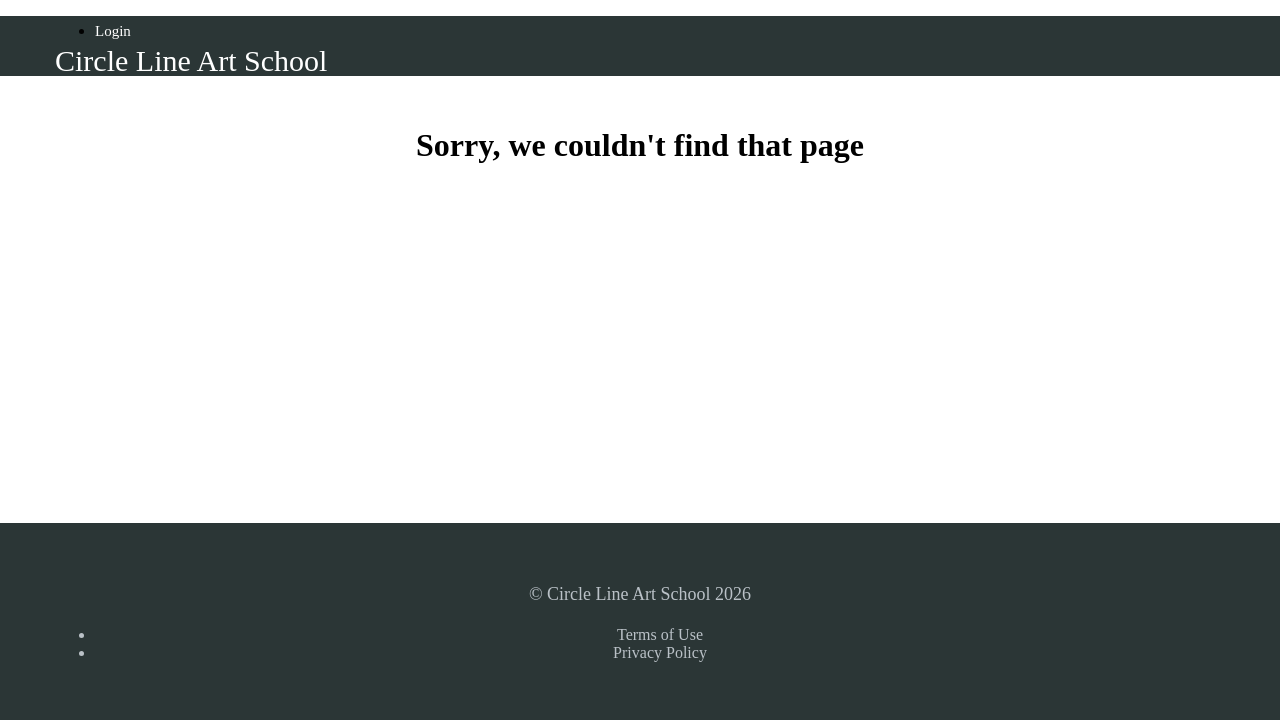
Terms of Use (660, 634)
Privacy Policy (660, 652)
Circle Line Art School (191, 60)
